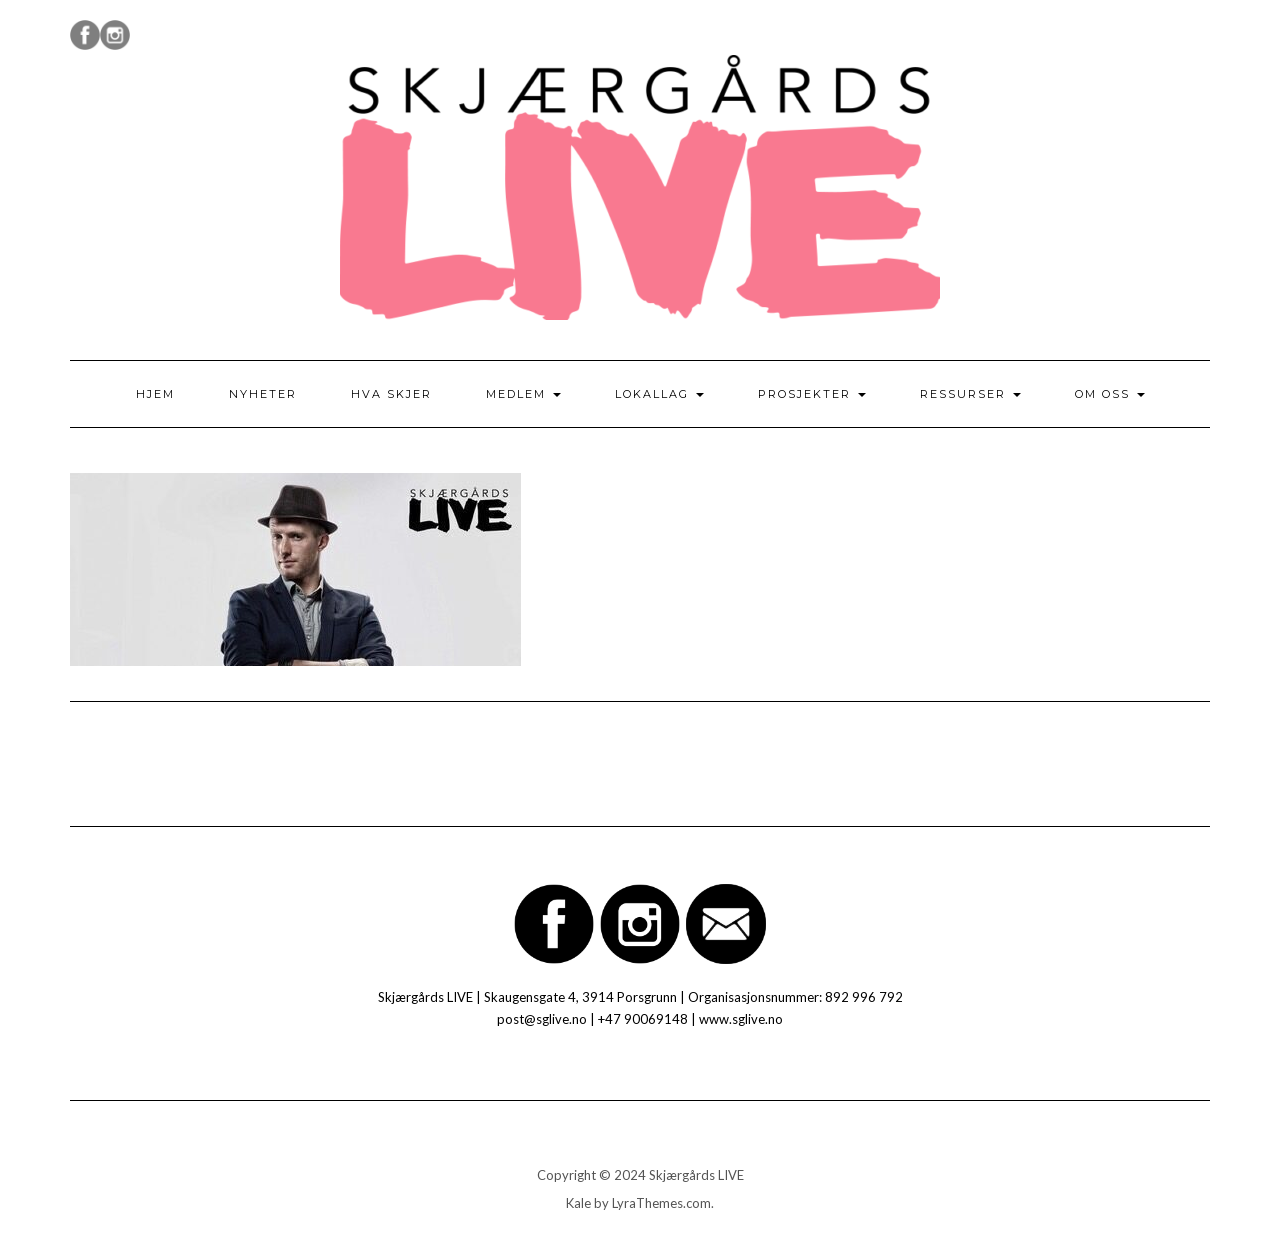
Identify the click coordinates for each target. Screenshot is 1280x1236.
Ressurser (970, 394)
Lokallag (659, 394)
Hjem (155, 394)
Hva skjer (391, 394)
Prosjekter (812, 394)
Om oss (1110, 394)
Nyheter (263, 394)
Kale (578, 1203)
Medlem (523, 394)
